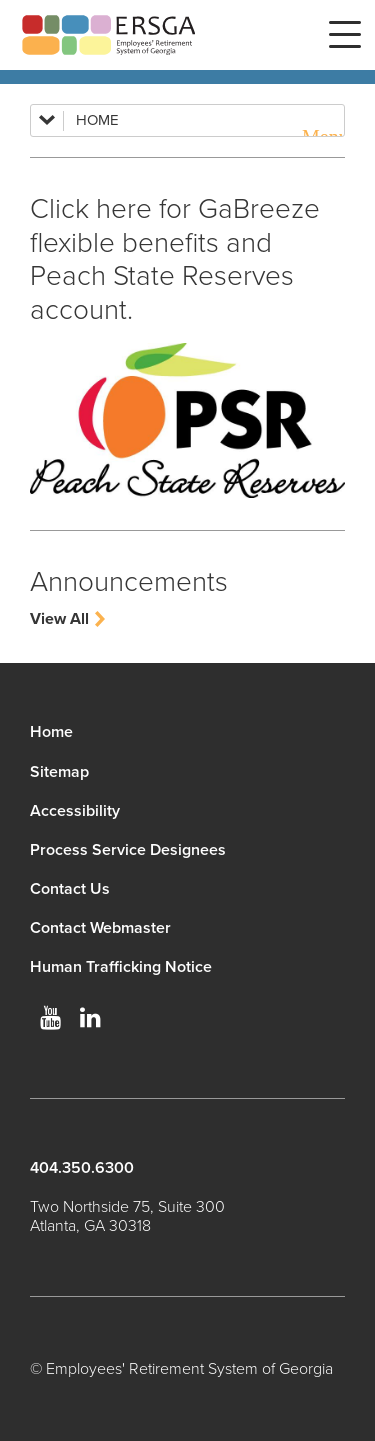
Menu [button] (345, 35)
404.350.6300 (82, 1168)
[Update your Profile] (187, 420)
